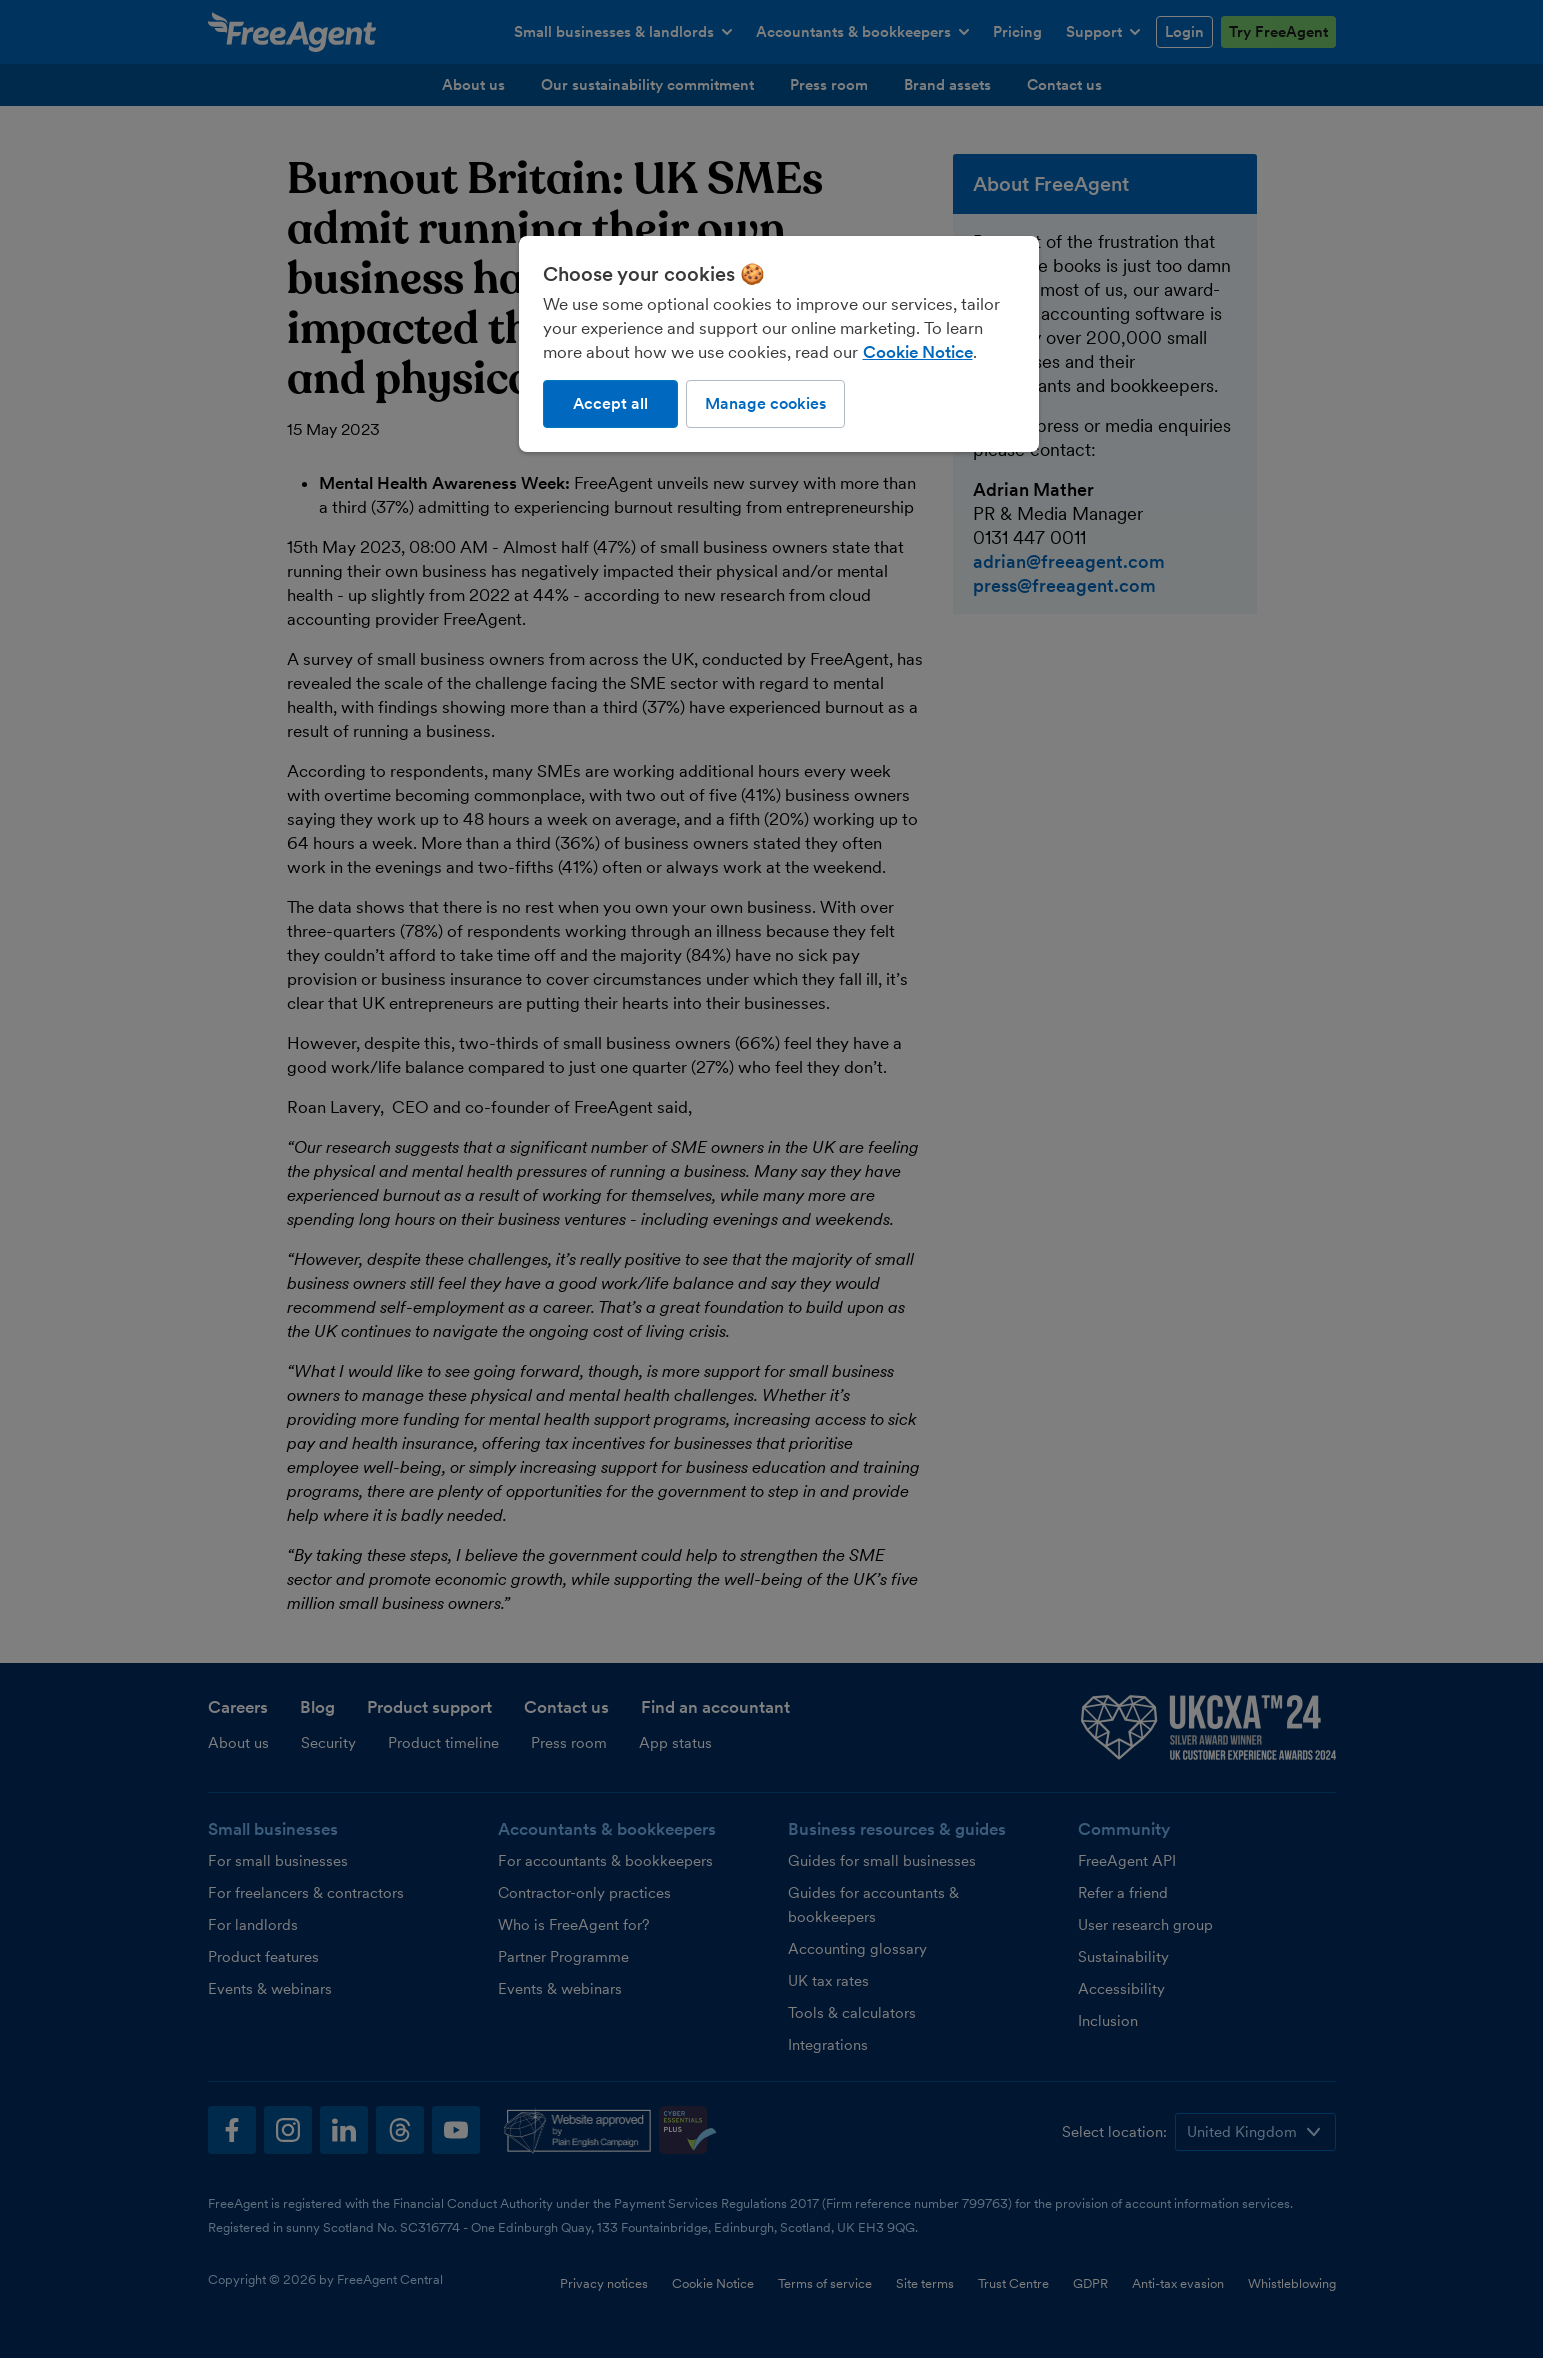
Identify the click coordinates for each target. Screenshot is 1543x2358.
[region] (779, 344)
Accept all (610, 403)
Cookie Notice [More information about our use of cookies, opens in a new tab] (918, 352)
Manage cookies (765, 403)
